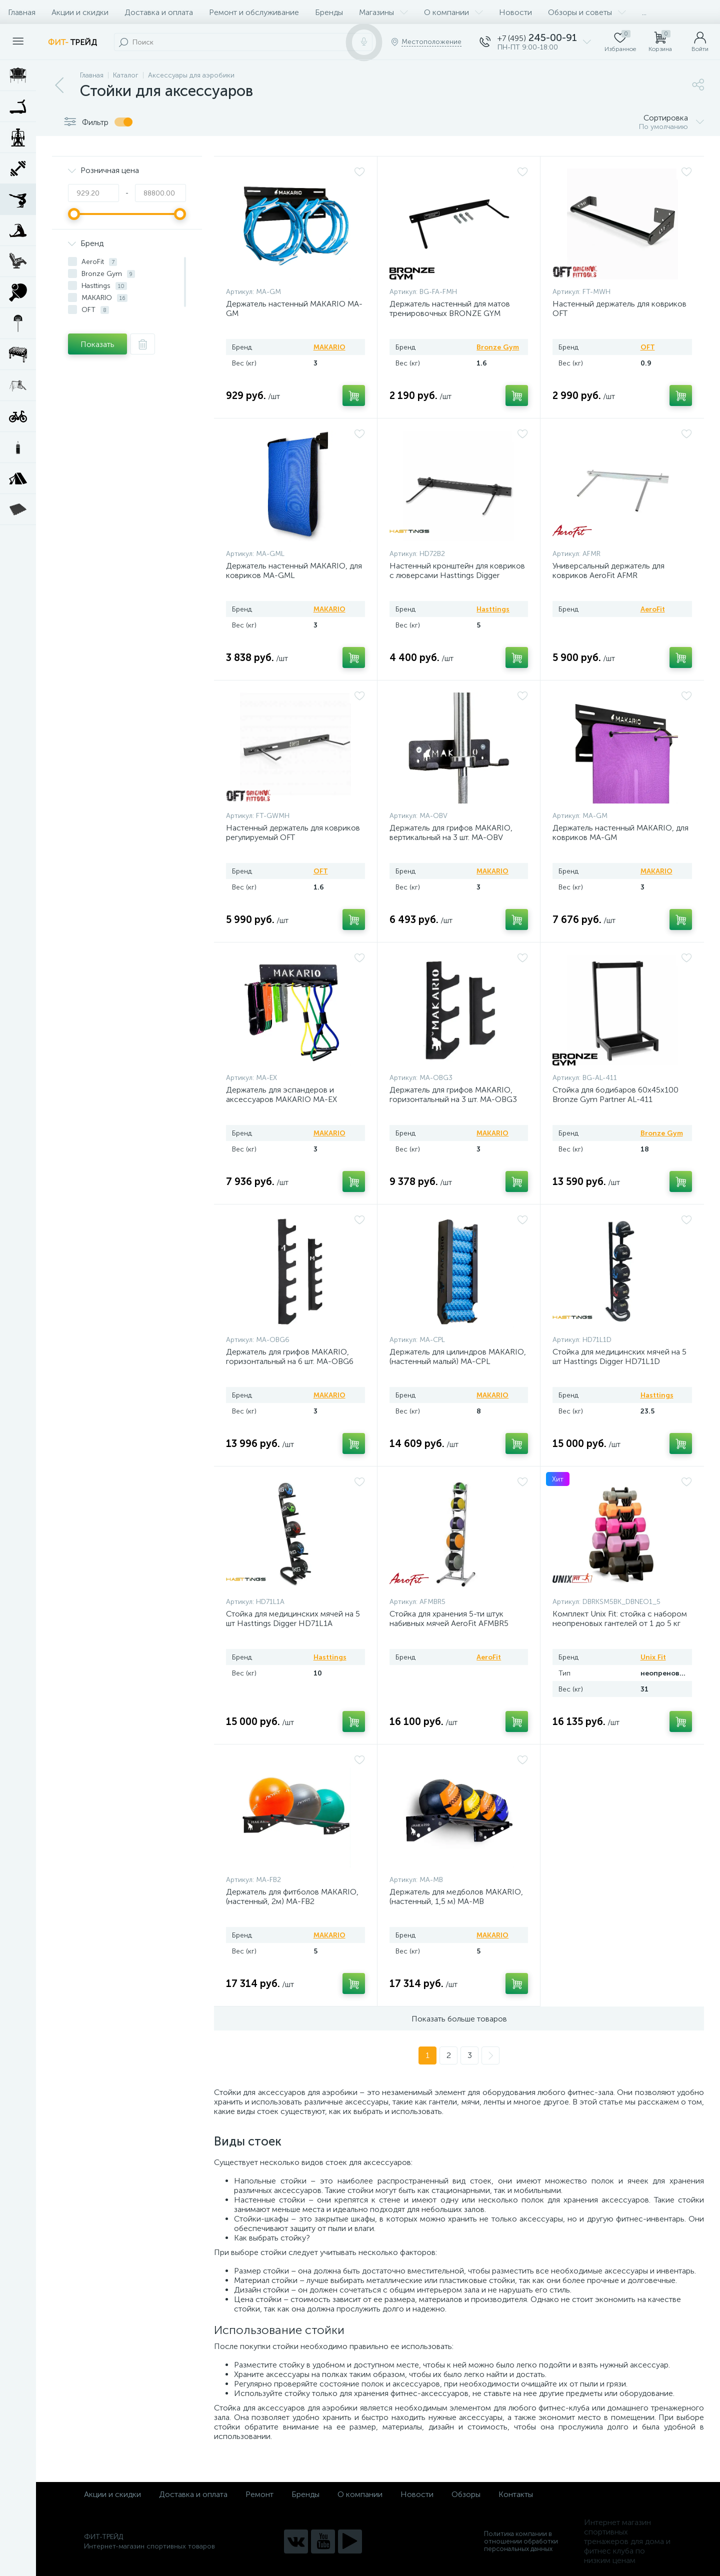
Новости (515, 12)
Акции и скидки (80, 12)
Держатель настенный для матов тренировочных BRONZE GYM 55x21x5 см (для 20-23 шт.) (450, 313)
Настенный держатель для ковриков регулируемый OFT (293, 832)
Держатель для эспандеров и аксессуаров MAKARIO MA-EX (281, 1094)
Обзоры (466, 2494)
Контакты (515, 2494)
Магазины (383, 12)
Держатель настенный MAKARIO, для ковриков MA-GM (620, 832)
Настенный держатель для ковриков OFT (619, 308)
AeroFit (652, 609)
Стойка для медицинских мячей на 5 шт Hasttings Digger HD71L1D (619, 1356)
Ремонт (260, 2494)
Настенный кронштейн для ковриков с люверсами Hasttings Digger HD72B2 (457, 575)
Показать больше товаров (459, 2019)
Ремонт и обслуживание (254, 12)
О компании (453, 12)
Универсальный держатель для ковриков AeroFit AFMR (608, 570)
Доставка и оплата (158, 12)
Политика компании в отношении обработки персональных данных (521, 2541)
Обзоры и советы (587, 12)
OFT (647, 347)
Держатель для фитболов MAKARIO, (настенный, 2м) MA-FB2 (292, 1896)
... (644, 12)
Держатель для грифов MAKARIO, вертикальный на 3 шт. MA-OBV (451, 832)
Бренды (329, 12)
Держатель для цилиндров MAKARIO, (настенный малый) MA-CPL (458, 1356)
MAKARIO (330, 347)
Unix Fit (653, 1657)
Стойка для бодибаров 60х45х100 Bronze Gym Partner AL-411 (615, 1094)
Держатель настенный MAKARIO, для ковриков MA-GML (294, 570)
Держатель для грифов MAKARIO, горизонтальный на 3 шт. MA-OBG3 (453, 1094)
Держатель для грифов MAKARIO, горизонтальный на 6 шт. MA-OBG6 (290, 1356)
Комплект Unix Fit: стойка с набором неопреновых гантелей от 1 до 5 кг (619, 1618)
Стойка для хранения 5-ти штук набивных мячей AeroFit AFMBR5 (449, 1618)
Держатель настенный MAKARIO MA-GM (294, 308)
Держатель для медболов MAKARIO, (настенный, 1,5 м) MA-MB (456, 1896)
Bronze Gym (497, 347)
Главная (22, 12)
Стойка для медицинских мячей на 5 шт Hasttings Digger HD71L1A (293, 1618)
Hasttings (493, 609)
